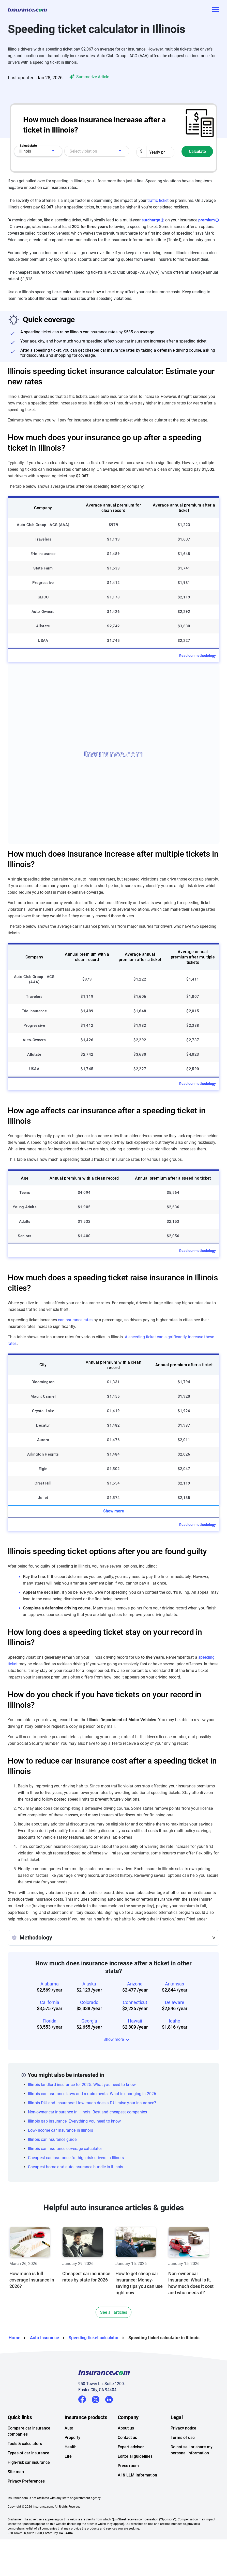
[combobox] (38, 154)
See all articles (113, 2312)
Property (72, 2437)
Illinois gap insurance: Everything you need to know (74, 2121)
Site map (16, 2471)
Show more (113, 1511)
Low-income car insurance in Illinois (60, 2130)
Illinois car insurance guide (52, 2139)
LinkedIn (109, 2398)
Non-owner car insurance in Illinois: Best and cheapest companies (87, 2112)
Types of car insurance (28, 2453)
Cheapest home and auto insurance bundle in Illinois (75, 2166)
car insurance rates (75, 1319)
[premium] (155, 152)
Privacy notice (183, 2428)
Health (71, 2446)
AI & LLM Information (137, 2475)
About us (126, 2428)
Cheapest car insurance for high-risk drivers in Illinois (76, 2157)
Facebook (82, 2399)
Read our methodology (197, 656)
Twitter (95, 2398)
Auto (69, 2428)
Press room (128, 2465)
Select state (29, 151)
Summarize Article (88, 77)
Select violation (83, 151)
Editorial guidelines (135, 2456)
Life (68, 2456)
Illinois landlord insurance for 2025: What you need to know (82, 2084)
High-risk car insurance (29, 2462)
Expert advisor (131, 2446)
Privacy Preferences (26, 2481)
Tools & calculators (25, 2443)
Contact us (127, 2437)
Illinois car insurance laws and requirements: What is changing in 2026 (92, 2093)
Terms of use (183, 2437)
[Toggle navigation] (215, 9)
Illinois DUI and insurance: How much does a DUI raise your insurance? (92, 2102)
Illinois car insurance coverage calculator (65, 2148)
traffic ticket (158, 200)
